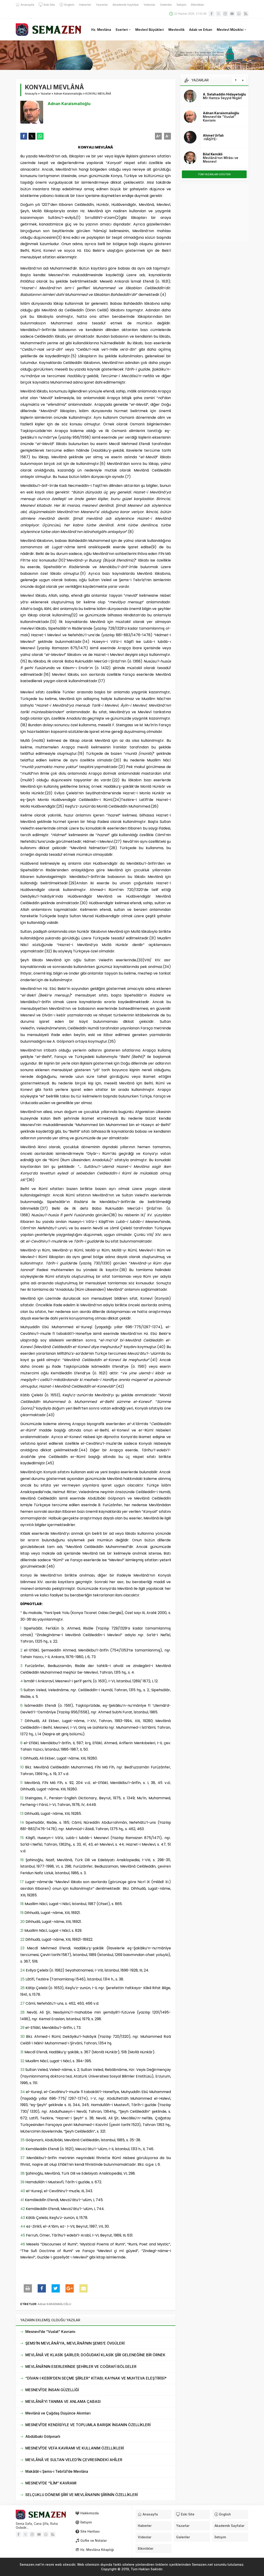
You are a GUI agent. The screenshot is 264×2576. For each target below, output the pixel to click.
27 (22, 2003)
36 (22, 2149)
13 (22, 1813)
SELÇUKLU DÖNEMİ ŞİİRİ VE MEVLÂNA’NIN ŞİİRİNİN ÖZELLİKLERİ (81, 2494)
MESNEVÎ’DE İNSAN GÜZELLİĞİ (52, 2390)
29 (22, 2027)
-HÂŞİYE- (210, 139)
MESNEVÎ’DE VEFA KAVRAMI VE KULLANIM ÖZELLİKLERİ (74, 2448)
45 (22, 2235)
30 (22, 2036)
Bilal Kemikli (212, 154)
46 (22, 2244)
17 (22, 1881)
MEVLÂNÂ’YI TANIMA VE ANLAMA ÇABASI (63, 2401)
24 (22, 1970)
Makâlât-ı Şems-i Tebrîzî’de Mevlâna (56, 2471)
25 (22, 1979)
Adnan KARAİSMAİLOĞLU (54, 2304)
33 (22, 2069)
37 (22, 2157)
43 (22, 2217)
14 (22, 1822)
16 (22, 1860)
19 (22, 1912)
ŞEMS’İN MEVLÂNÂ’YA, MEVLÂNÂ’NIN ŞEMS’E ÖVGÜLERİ (75, 2343)
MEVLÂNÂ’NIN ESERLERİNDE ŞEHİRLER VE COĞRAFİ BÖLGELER (80, 2366)
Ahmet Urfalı (213, 135)
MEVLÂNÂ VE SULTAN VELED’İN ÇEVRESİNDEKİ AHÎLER (73, 2459)
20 (22, 1921)
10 (22, 1767)
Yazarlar (45, 93)
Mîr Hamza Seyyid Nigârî (222, 98)
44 (22, 2226)
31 (22, 2052)
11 (21, 1782)
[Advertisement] (214, 213)
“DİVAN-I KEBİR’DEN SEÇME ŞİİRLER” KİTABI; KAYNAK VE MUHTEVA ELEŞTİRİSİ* (96, 2378)
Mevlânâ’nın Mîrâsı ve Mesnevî (220, 159)
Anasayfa (31, 93)
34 (22, 2091)
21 (22, 1930)
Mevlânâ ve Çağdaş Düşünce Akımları (58, 2413)
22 (22, 1939)
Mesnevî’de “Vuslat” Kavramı (50, 2331)
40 (22, 2191)
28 (22, 2012)
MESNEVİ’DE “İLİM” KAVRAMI (50, 2483)
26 (22, 1987)
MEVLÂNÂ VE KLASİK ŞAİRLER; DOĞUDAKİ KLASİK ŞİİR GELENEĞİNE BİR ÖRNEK (95, 2355)
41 (22, 2199)
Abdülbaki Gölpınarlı (42, 2436)
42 (22, 2208)
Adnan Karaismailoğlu (68, 93)
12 (22, 1798)
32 (22, 2061)
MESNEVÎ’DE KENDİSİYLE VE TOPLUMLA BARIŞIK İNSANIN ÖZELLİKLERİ (88, 2424)
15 (22, 1837)
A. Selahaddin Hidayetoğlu (224, 94)
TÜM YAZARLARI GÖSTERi (214, 174)
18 (22, 1903)
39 (22, 2182)
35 (22, 2140)
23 (22, 1948)
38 (22, 2173)
